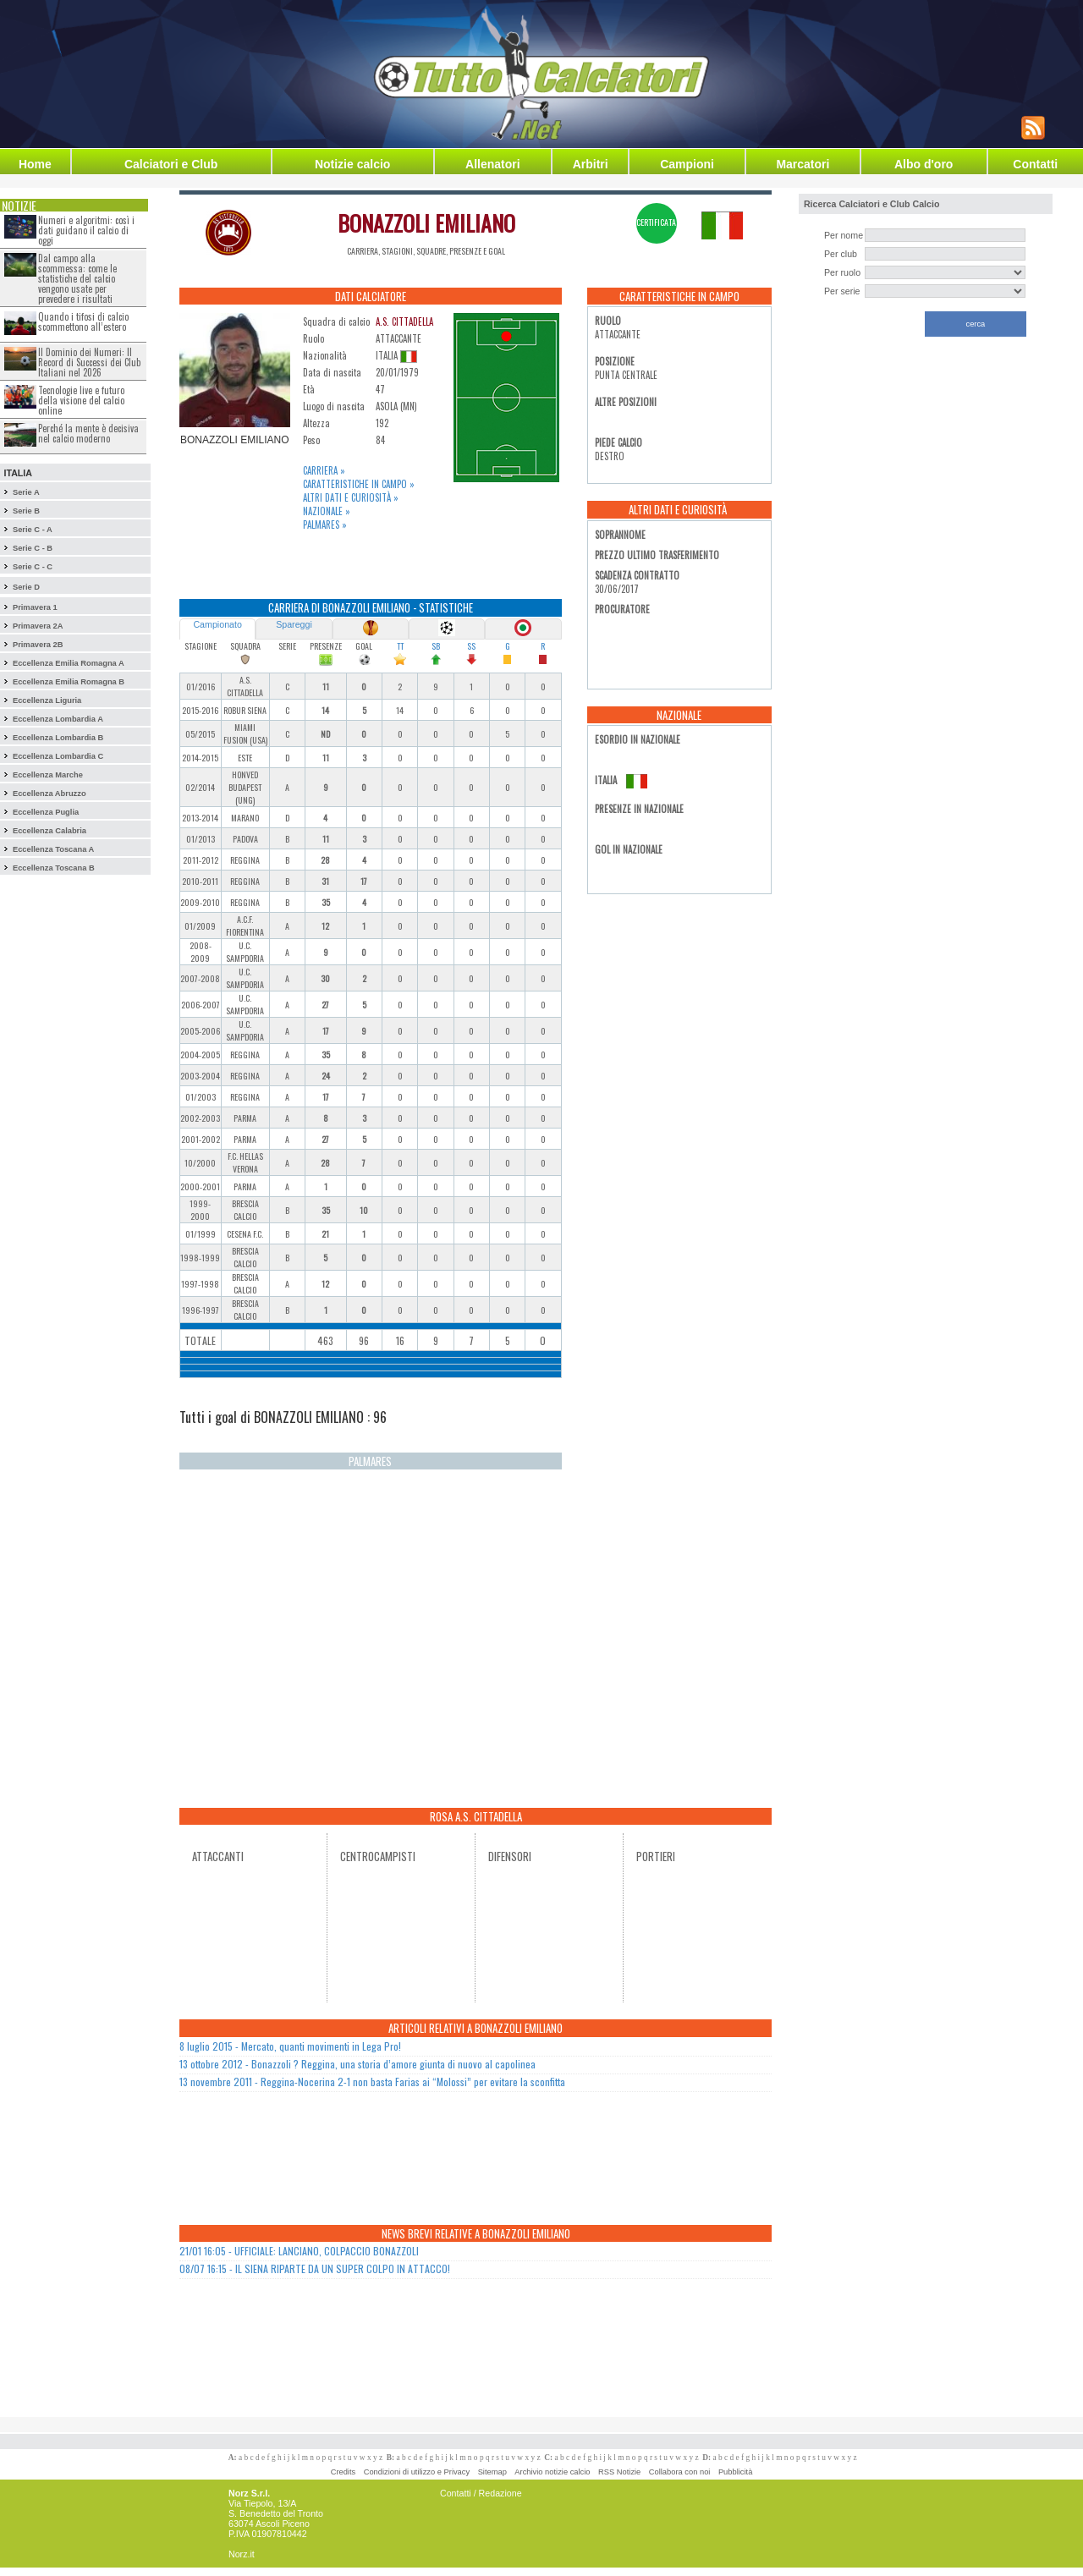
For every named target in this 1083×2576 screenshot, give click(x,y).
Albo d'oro (923, 164)
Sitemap (492, 2472)
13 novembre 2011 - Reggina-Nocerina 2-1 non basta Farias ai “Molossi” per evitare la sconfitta (372, 2081)
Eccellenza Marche (48, 775)
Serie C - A (32, 529)
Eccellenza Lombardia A (58, 719)
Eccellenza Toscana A (53, 849)
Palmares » (325, 524)
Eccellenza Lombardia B (58, 737)
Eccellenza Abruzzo (49, 793)
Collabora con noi (680, 2472)
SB (436, 646)
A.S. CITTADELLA (404, 321)
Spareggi (294, 624)
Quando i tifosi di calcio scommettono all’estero (83, 321)
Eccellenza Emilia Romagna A (68, 663)
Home (35, 164)
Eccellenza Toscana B (54, 868)
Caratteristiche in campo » (359, 484)
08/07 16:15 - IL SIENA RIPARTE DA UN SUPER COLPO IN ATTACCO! (314, 2268)
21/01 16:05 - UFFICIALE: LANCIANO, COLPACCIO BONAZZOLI (299, 2251)
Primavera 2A (38, 626)
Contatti (1035, 164)
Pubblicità (735, 2472)
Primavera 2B (38, 644)
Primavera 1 (35, 607)
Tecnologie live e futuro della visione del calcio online (81, 400)
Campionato (217, 624)
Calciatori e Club (170, 164)
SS (471, 646)
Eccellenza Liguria (47, 700)
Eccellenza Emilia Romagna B (68, 682)
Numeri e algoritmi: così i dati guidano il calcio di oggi (86, 230)
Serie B (26, 511)
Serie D (26, 587)
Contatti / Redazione (481, 2493)
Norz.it (241, 2554)
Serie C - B (32, 548)
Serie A (26, 492)
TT (400, 646)
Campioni (687, 164)
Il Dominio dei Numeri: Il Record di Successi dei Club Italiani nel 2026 (89, 362)
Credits (343, 2472)
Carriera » (324, 470)
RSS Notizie (619, 2472)
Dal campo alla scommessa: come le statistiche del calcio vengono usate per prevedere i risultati (77, 278)
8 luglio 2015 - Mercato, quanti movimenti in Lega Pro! (290, 2046)
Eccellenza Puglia (46, 812)
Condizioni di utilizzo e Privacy (417, 2472)
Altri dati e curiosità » (351, 497)
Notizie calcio (352, 164)
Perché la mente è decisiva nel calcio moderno (88, 433)
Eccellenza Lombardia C (58, 756)
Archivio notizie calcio (552, 2472)
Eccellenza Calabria (49, 831)
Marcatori (802, 164)
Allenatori (492, 164)
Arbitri (590, 164)
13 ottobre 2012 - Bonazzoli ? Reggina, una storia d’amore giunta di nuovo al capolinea (357, 2064)
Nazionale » (326, 511)
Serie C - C (32, 567)
